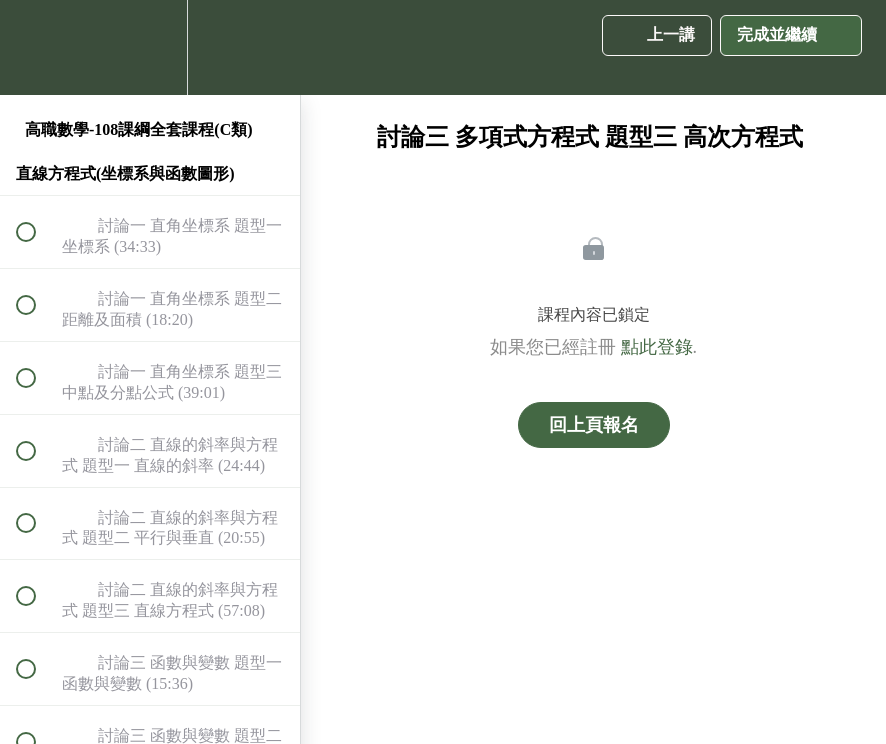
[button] (37, 47)
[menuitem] (150, 47)
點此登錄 (657, 347)
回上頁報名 (594, 425)
